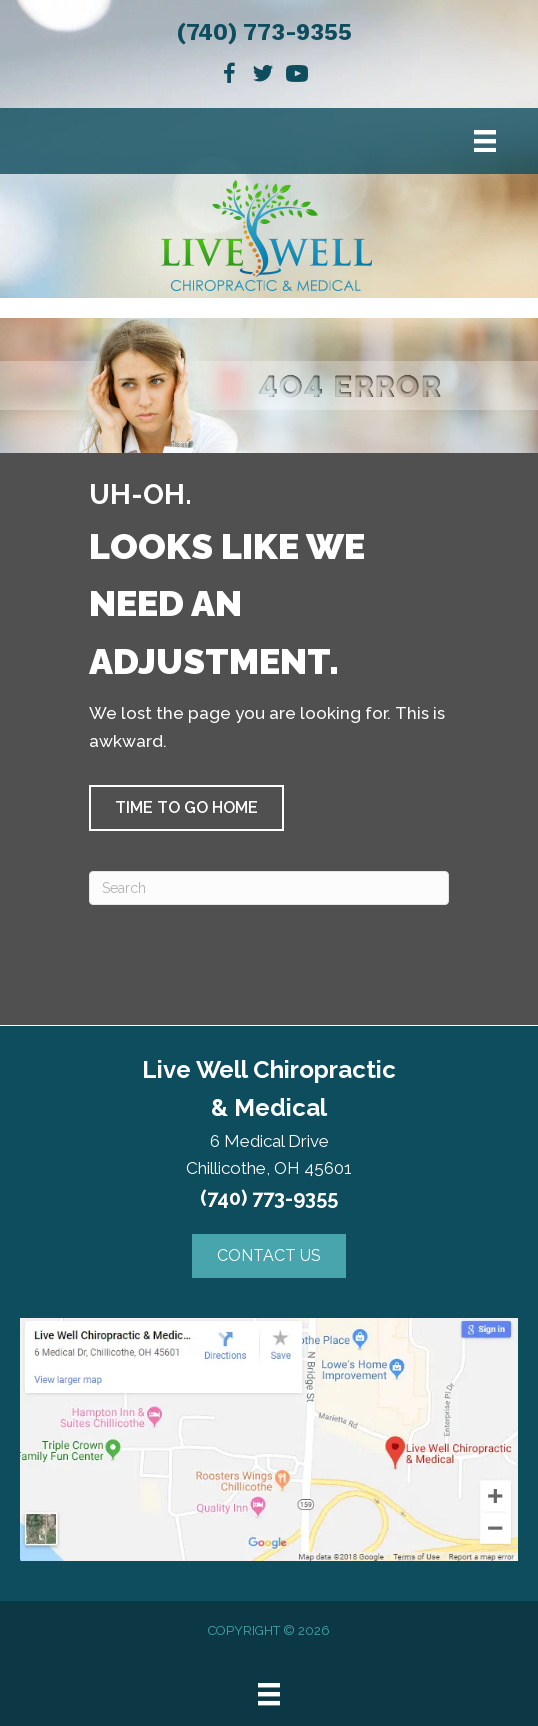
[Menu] (485, 141)
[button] (186, 808)
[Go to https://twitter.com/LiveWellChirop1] (263, 76)
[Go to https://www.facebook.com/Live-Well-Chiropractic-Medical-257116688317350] (229, 76)
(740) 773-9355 (264, 32)
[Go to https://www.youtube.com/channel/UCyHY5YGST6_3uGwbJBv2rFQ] (297, 76)
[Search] (269, 888)
